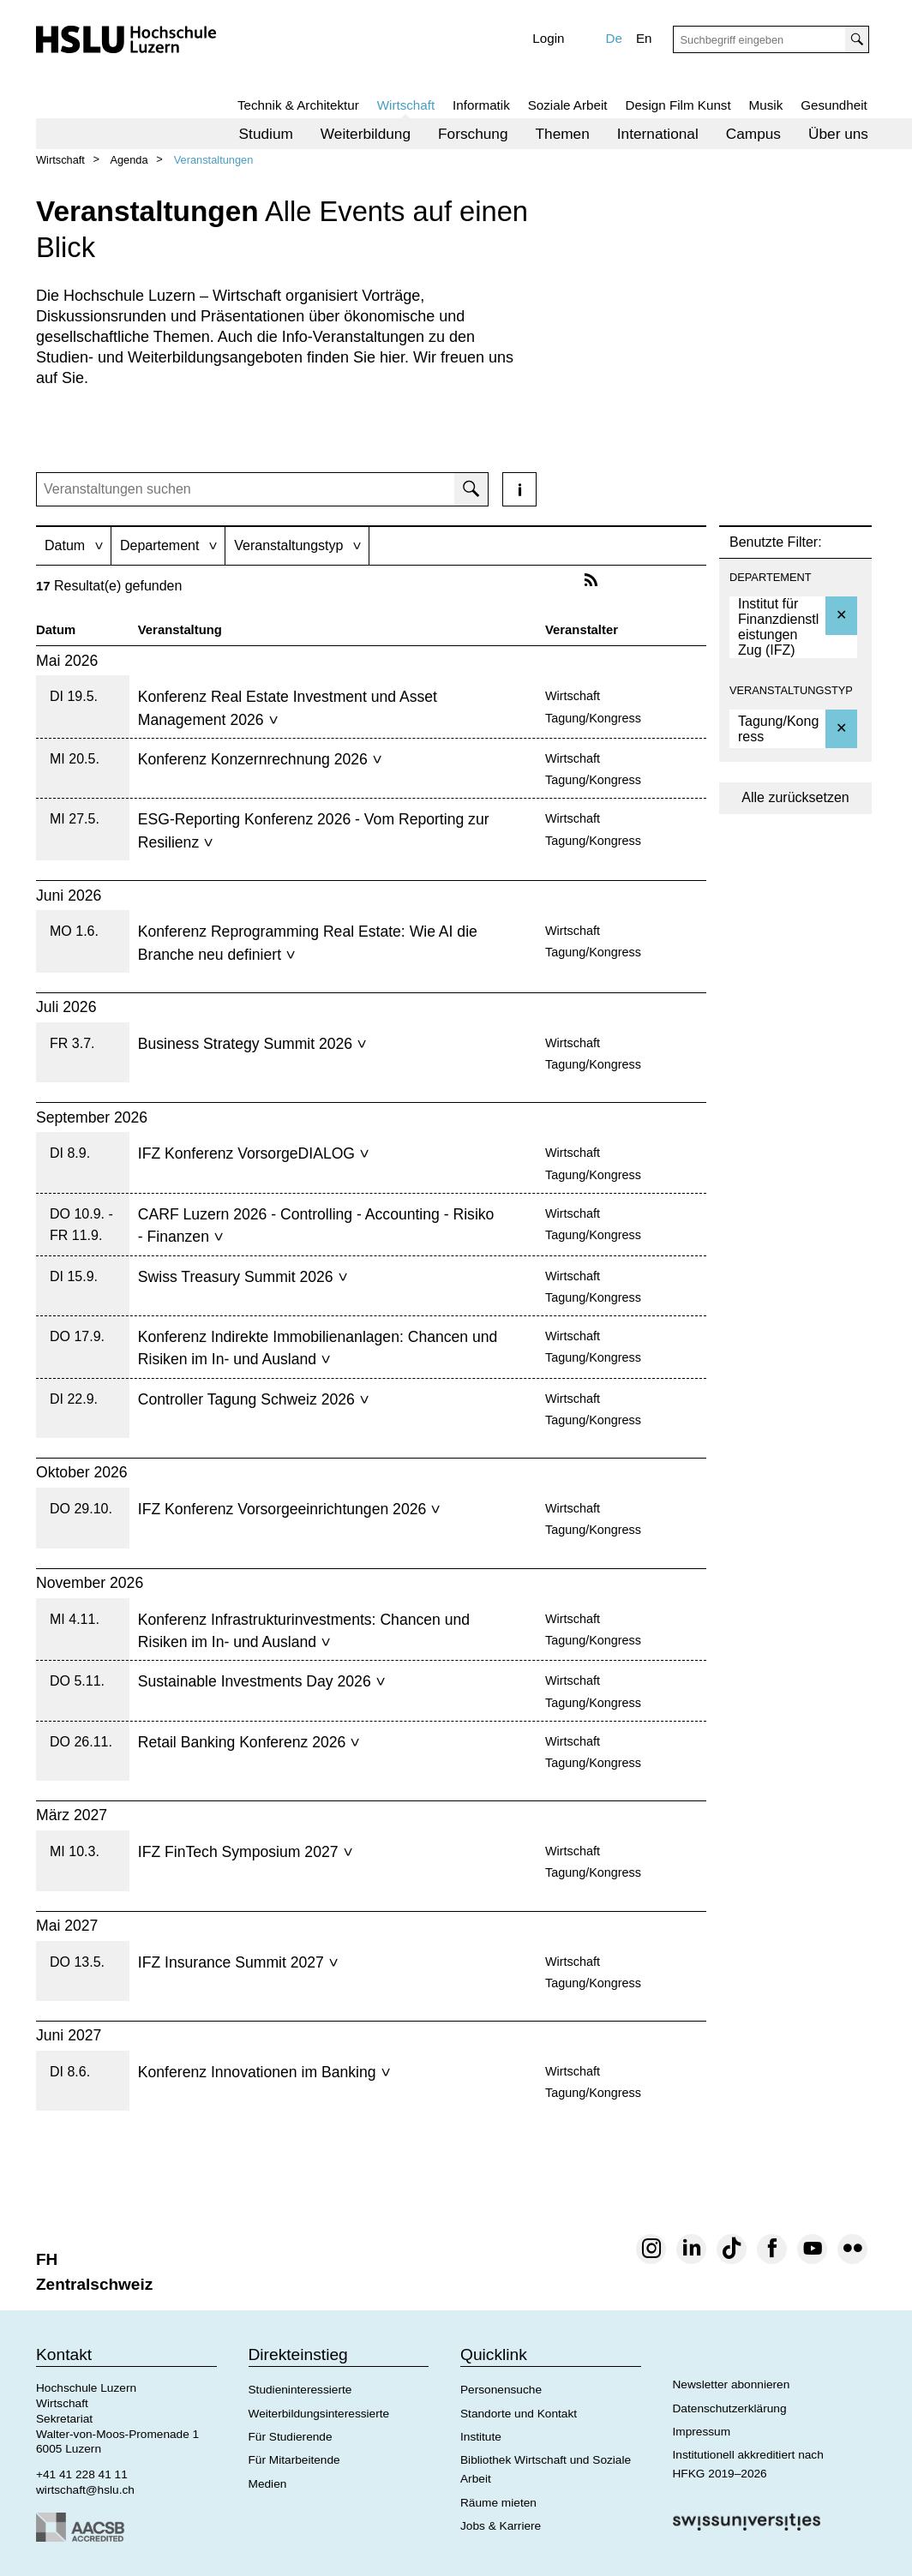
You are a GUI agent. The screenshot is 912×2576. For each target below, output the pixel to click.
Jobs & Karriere (500, 2525)
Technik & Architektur (298, 105)
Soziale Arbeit (568, 105)
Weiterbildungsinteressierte (319, 2413)
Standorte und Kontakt (518, 2413)
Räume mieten (498, 2502)
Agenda (128, 159)
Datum (55, 630)
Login (548, 38)
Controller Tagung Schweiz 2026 (253, 1399)
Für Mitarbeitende (294, 2459)
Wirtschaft (406, 105)
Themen (563, 133)
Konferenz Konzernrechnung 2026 (259, 759)
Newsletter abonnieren (731, 2384)
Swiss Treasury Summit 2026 (242, 1276)
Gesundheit (834, 105)
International (658, 133)
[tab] (73, 545)
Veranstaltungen (214, 159)
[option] (793, 627)
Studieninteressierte (300, 2389)
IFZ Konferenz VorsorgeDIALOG (253, 1153)
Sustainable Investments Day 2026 (261, 1681)
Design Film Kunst (677, 105)
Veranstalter (581, 630)
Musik (766, 105)
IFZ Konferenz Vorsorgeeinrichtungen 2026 (289, 1509)
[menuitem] (266, 133)
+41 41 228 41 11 (82, 2474)
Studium (266, 133)
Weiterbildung (366, 133)
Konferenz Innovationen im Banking (264, 2072)
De (614, 38)
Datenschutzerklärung (730, 2408)
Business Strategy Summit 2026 (252, 1043)
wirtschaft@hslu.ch (85, 2489)
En (644, 38)
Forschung (473, 133)
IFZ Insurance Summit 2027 (238, 1962)
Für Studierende (291, 2436)
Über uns (838, 133)
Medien (268, 2483)
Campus (753, 133)
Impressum (702, 2431)
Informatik (481, 105)
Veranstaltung (180, 630)
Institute (480, 2436)
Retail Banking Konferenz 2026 (249, 1742)
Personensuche (501, 2389)
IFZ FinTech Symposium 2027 (245, 1851)
